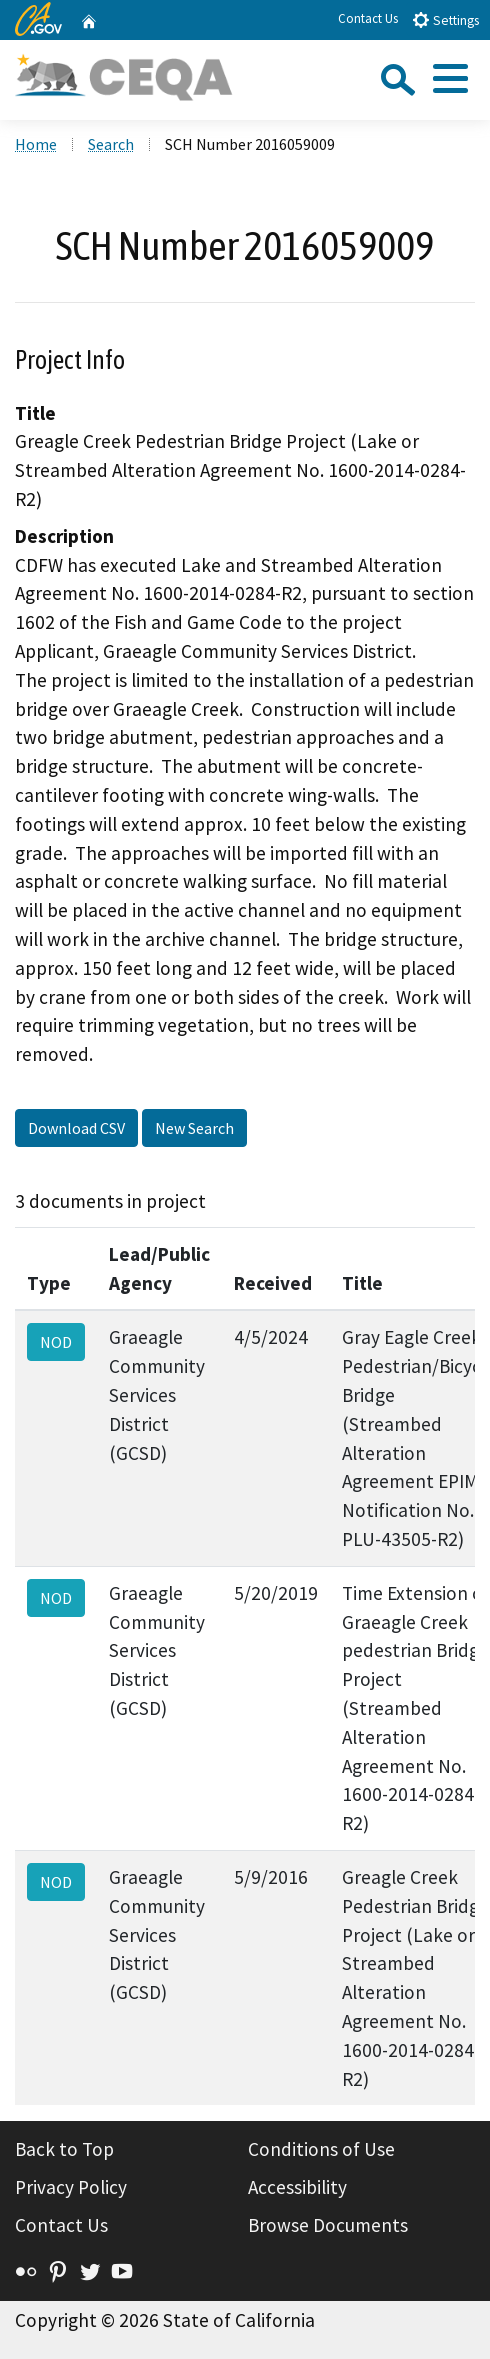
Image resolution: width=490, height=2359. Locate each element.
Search (111, 144)
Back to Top (64, 2149)
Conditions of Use (321, 2149)
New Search (194, 1128)
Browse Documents (328, 2225)
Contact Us (368, 18)
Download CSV (76, 1128)
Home (36, 144)
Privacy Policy (71, 2187)
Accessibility (297, 2187)
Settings (445, 19)
